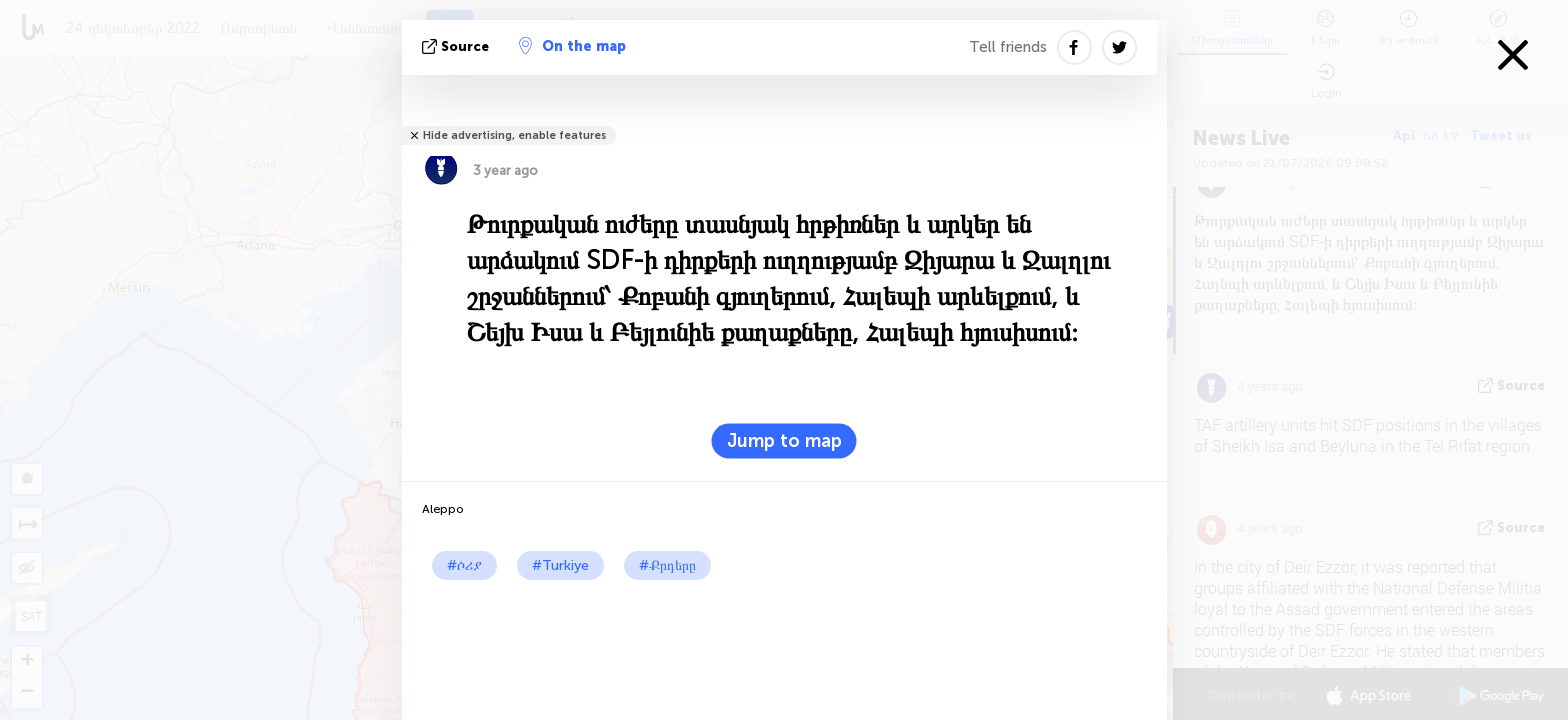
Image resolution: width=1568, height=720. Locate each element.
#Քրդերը (667, 565)
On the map (572, 46)
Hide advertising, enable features (514, 135)
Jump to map (784, 441)
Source (457, 46)
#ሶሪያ (464, 565)
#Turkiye (560, 565)
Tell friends (1008, 47)
